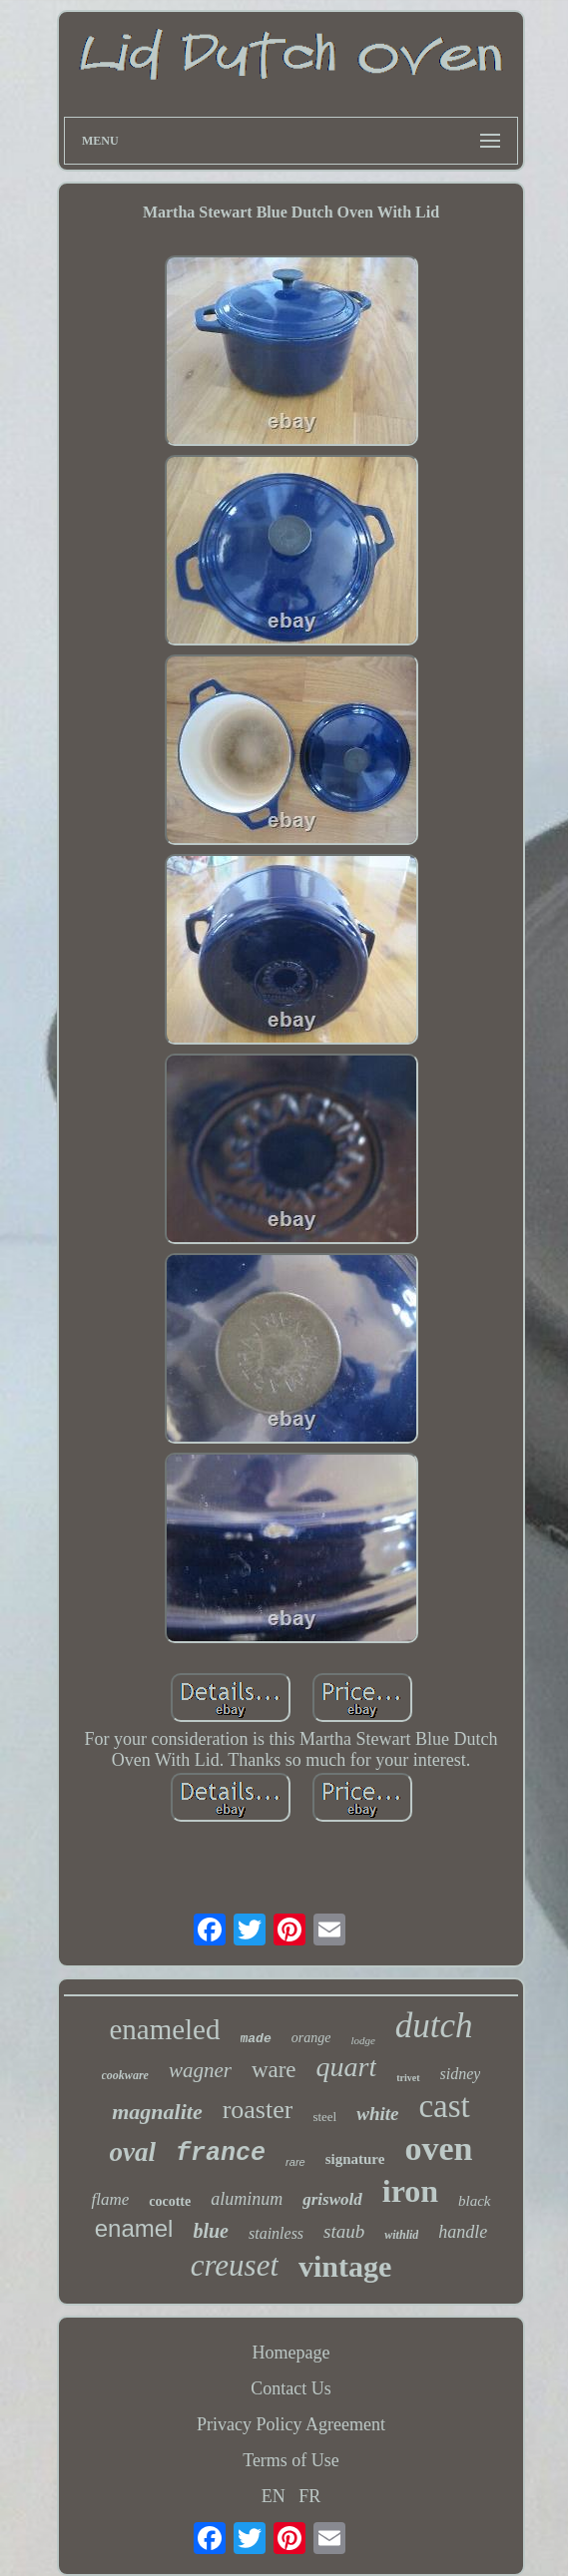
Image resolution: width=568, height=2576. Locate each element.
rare (295, 2162)
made (256, 2038)
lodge (362, 2040)
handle (462, 2232)
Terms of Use (291, 2460)
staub (343, 2231)
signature (355, 2159)
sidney (460, 2073)
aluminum (247, 2199)
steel (324, 2116)
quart (346, 2066)
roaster (258, 2109)
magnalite (157, 2111)
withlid (401, 2235)
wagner (200, 2070)
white (377, 2113)
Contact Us (291, 2388)
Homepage (291, 2352)
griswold (332, 2199)
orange (311, 2037)
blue (211, 2231)
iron (410, 2191)
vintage (344, 2266)
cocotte (170, 2201)
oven (438, 2148)
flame (110, 2199)
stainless (276, 2233)
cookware (125, 2075)
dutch (434, 2025)
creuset (235, 2265)
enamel (134, 2228)
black (474, 2201)
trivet (407, 2077)
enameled (164, 2029)
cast (443, 2106)
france (221, 2153)
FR (309, 2496)
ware (274, 2069)
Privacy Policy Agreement (291, 2424)
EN (273, 2496)
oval (133, 2152)
